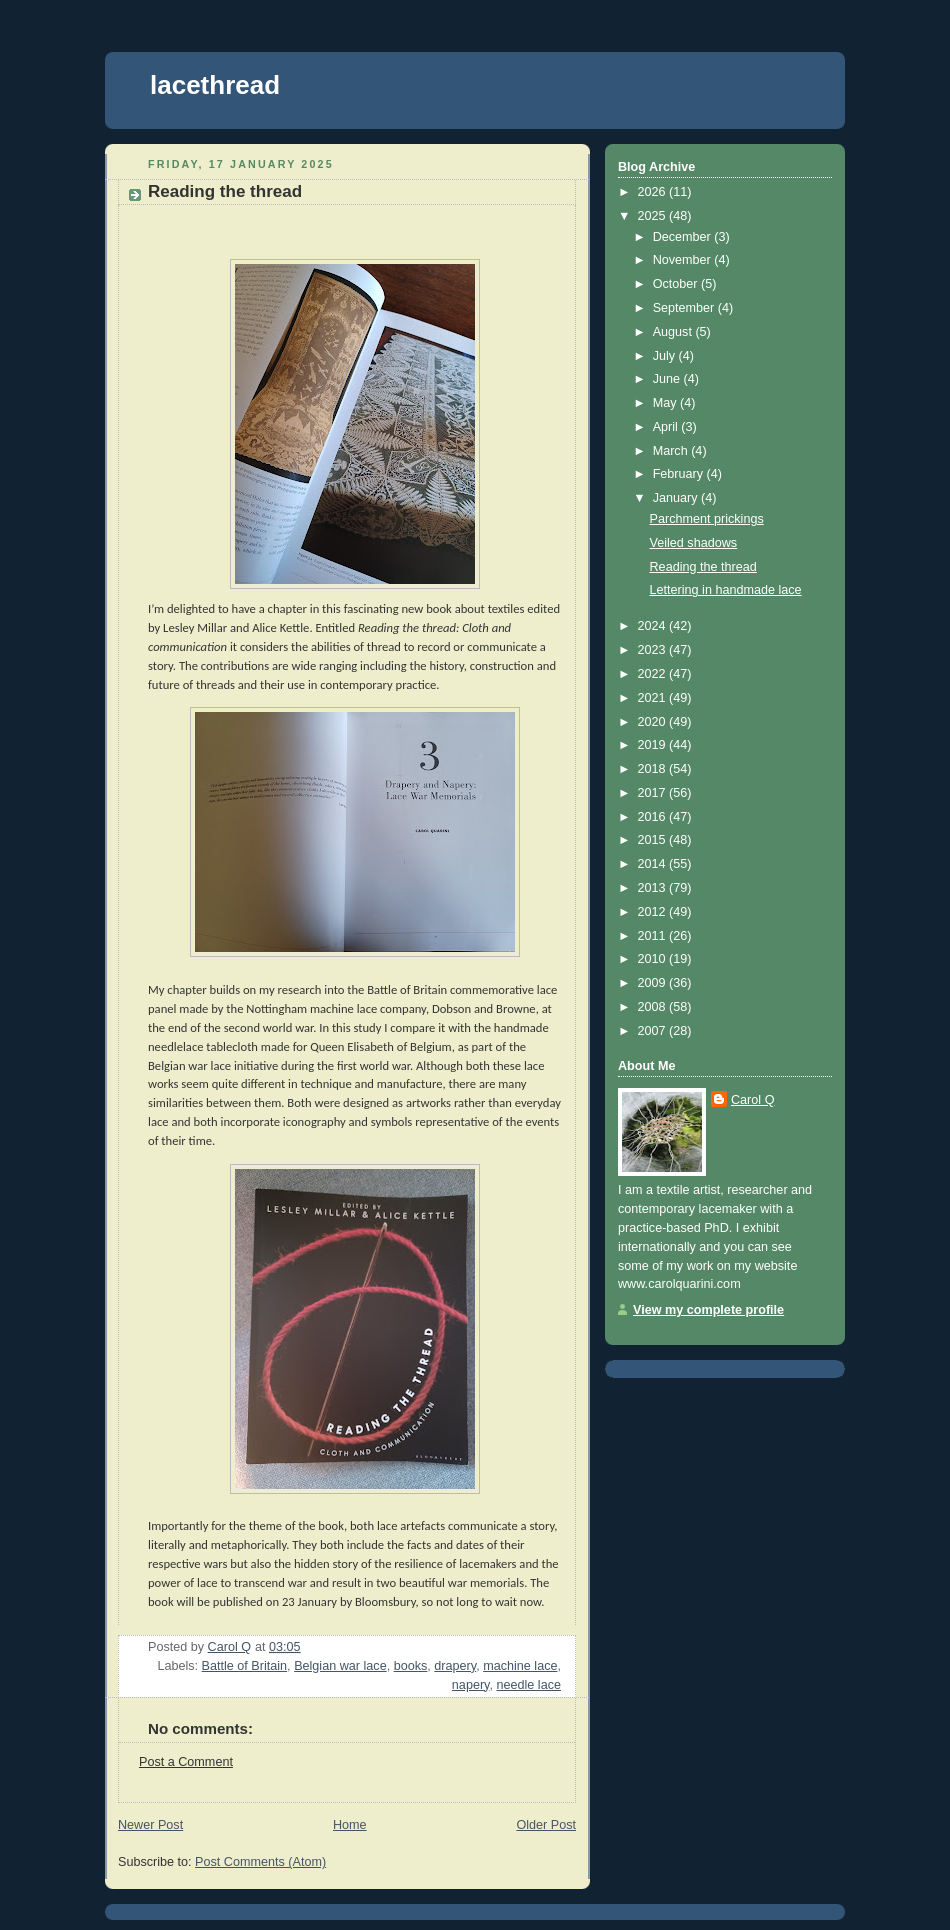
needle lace (529, 1685)
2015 (654, 840)
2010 (654, 959)
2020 (654, 722)
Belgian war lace (340, 1666)
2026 (654, 192)
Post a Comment (186, 1762)
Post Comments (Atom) (260, 1862)
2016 (654, 817)
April (667, 427)
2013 (654, 888)
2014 (654, 864)
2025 (654, 216)
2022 (654, 674)
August (674, 332)
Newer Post (150, 1825)
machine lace (520, 1666)
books (411, 1666)
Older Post (546, 1825)
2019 (654, 745)
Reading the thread (703, 567)
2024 (654, 626)
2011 (654, 936)
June (668, 379)
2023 (654, 650)
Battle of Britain (245, 1666)
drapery (455, 1666)
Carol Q (752, 1100)
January (677, 498)
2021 (654, 698)
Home (350, 1825)
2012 (654, 912)
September (685, 308)
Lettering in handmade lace (726, 590)
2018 (654, 769)
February (680, 474)
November (684, 260)
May (666, 403)
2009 (654, 983)
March (672, 451)
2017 (654, 793)
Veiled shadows (694, 543)
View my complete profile (708, 1310)
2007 (654, 1031)
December (684, 237)
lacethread (215, 85)
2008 (654, 1007)
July (666, 356)
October (677, 284)
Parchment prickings (707, 519)
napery (471, 1685)
